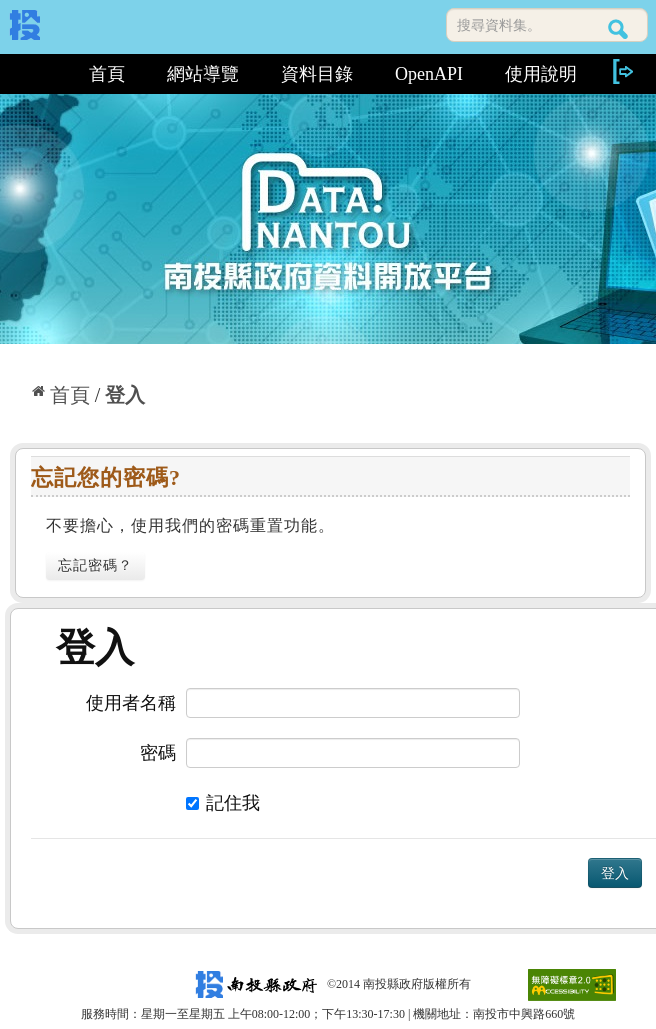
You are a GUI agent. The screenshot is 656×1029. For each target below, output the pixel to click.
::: (38, 74)
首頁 (107, 74)
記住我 (223, 803)
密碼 (158, 753)
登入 (125, 395)
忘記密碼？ (95, 565)
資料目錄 (317, 74)
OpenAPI (429, 74)
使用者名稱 (131, 703)
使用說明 (541, 74)
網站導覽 (203, 74)
